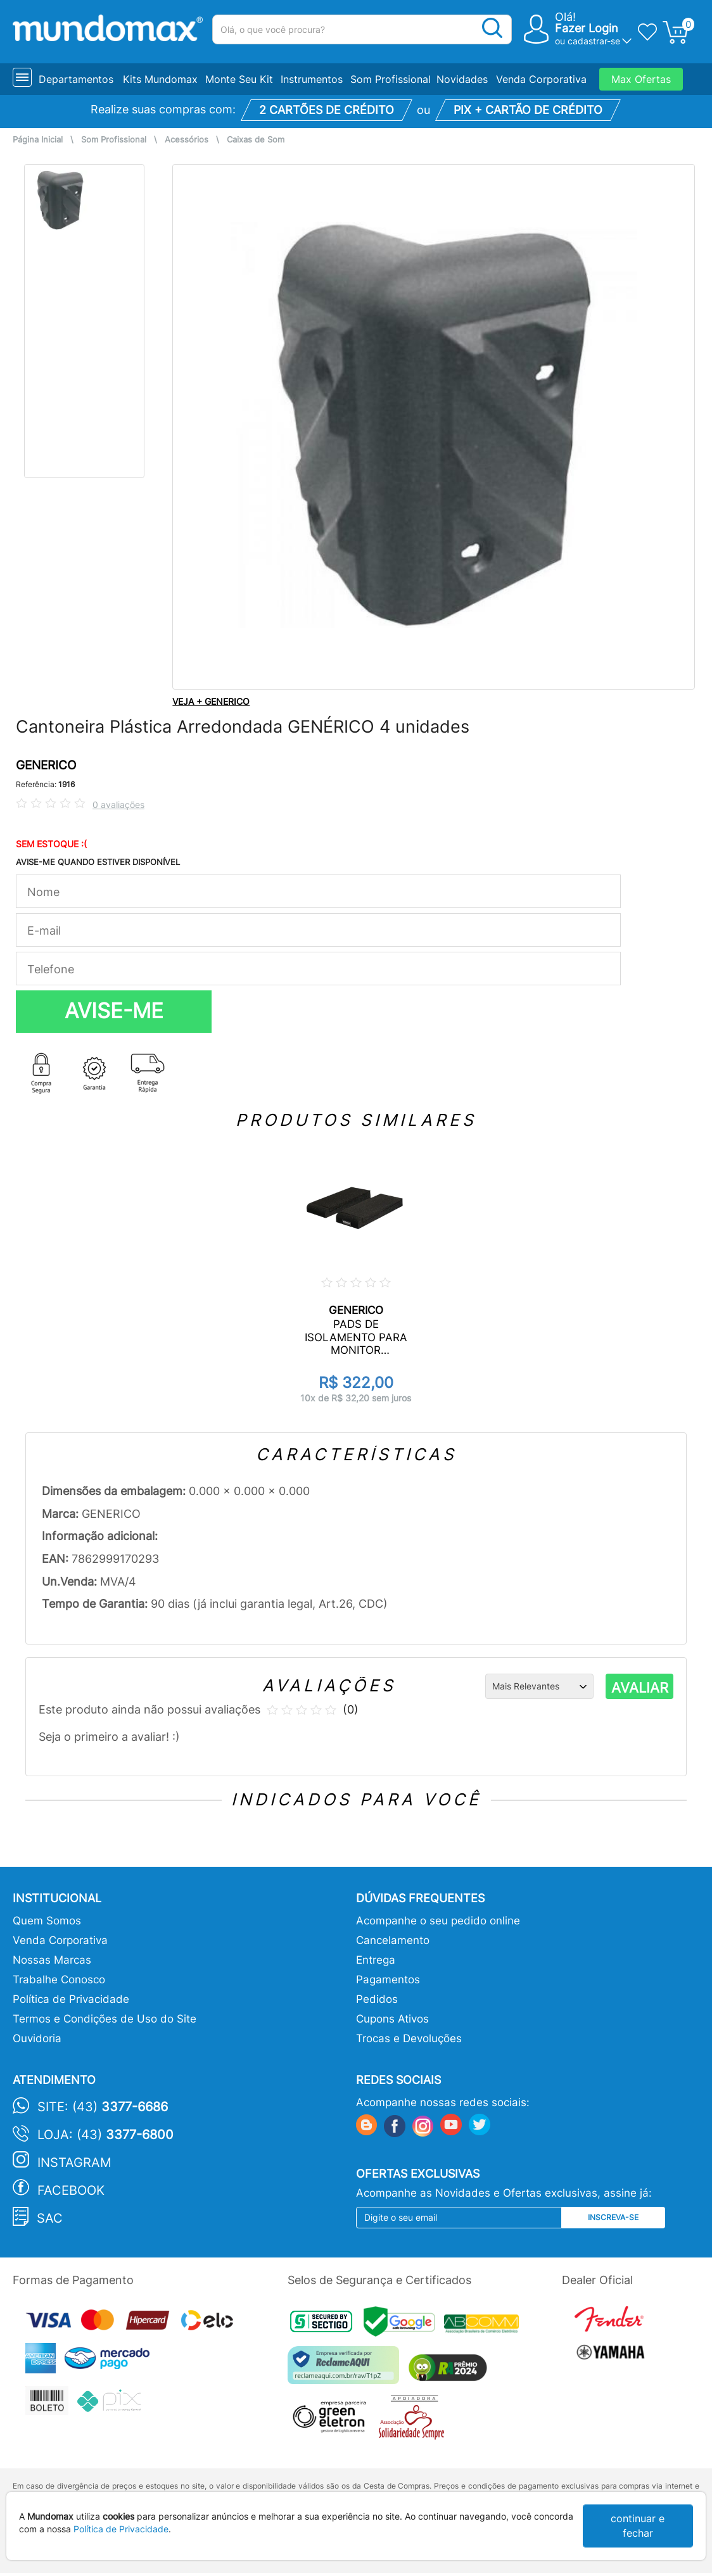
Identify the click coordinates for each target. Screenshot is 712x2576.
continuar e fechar (637, 2525)
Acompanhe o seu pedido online (438, 1920)
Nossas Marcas (52, 1960)
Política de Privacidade (71, 1999)
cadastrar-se (594, 40)
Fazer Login (586, 28)
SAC (50, 2218)
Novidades (462, 79)
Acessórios (186, 139)
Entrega (375, 1960)
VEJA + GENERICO (211, 701)
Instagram (74, 2162)
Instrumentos (312, 79)
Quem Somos (47, 1920)
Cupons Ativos (392, 2018)
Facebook (71, 2190)
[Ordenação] (539, 1686)
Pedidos (377, 1999)
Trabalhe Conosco (59, 1979)
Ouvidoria (37, 2038)
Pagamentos (388, 1979)
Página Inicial (38, 139)
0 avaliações (118, 804)
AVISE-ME (114, 1010)
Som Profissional (390, 79)
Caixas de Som (255, 139)
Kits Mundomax (160, 79)
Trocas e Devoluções (409, 2038)
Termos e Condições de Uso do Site (104, 2018)
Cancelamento (392, 1940)
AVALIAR (639, 1687)
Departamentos (76, 79)
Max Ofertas (641, 79)
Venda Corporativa (541, 79)
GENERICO (46, 765)
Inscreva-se (613, 2217)
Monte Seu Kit (239, 79)
